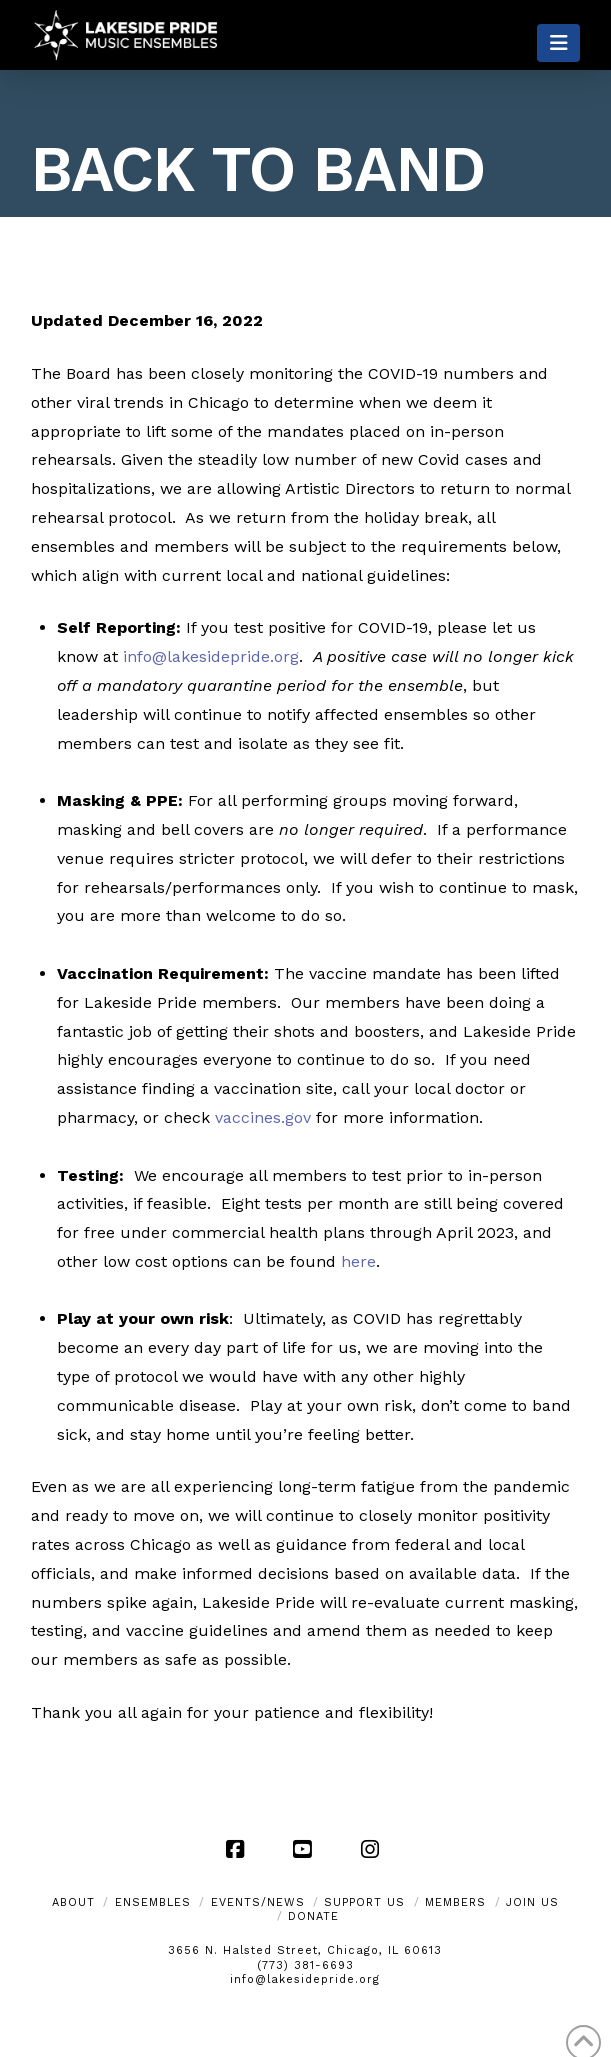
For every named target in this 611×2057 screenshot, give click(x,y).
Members (455, 1902)
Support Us (364, 1902)
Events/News (258, 1902)
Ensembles (153, 1902)
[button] (558, 43)
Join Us (532, 1902)
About (73, 1902)
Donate (313, 1916)
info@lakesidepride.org (305, 1979)
